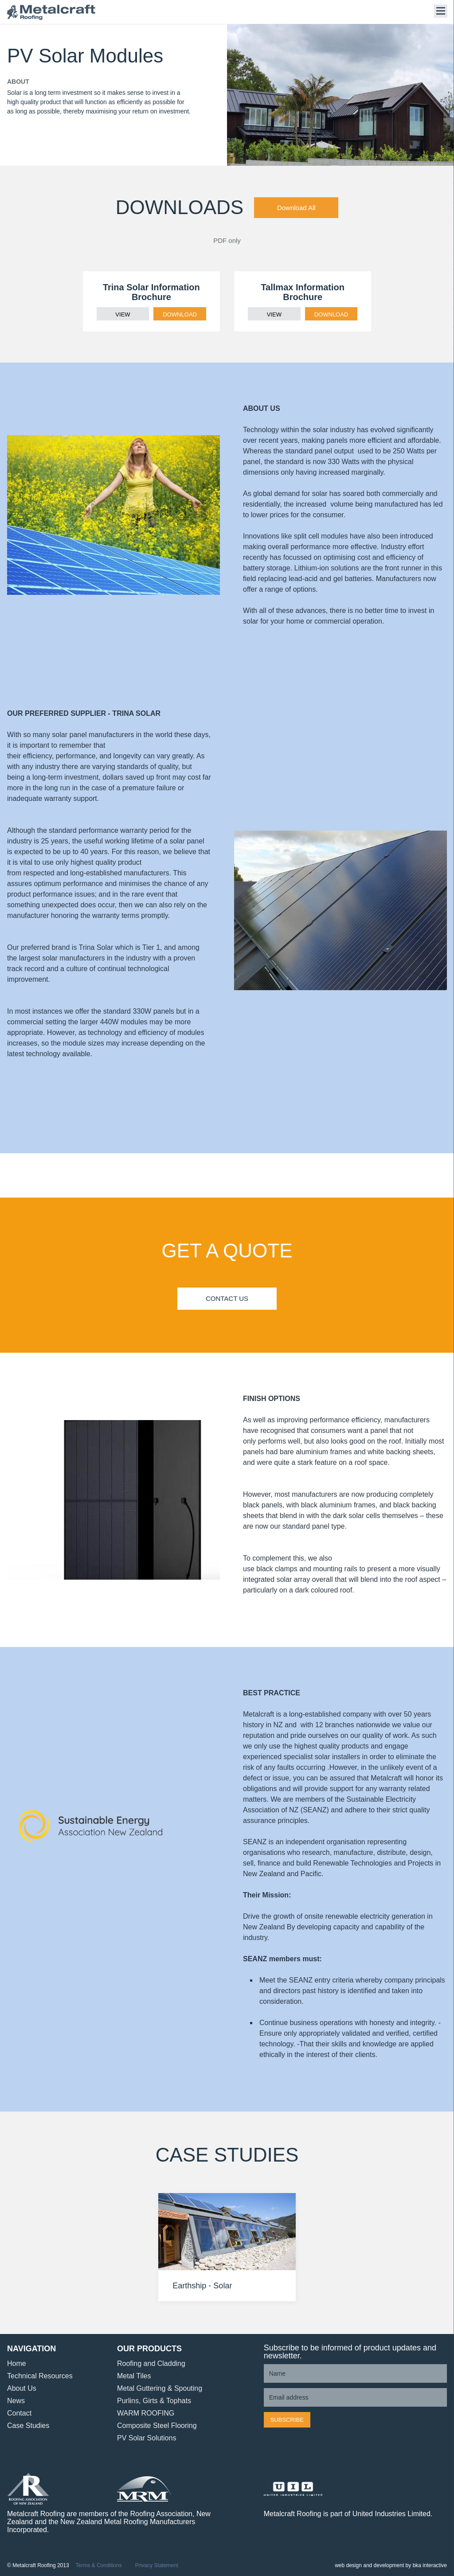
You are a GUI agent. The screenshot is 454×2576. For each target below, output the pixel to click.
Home (16, 2363)
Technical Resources (40, 2376)
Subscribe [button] (287, 2419)
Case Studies (28, 2425)
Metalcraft (51, 12)
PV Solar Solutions (146, 2438)
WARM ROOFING (145, 2413)
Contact (19, 2413)
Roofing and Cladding (151, 2363)
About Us (21, 2388)
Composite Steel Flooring (157, 2425)
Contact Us (227, 1298)
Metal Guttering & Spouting (159, 2388)
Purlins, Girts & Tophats (154, 2400)
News (16, 2400)
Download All (296, 207)
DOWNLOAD (180, 314)
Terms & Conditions (99, 2565)
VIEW (122, 314)
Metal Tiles (134, 2376)
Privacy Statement (156, 2565)
